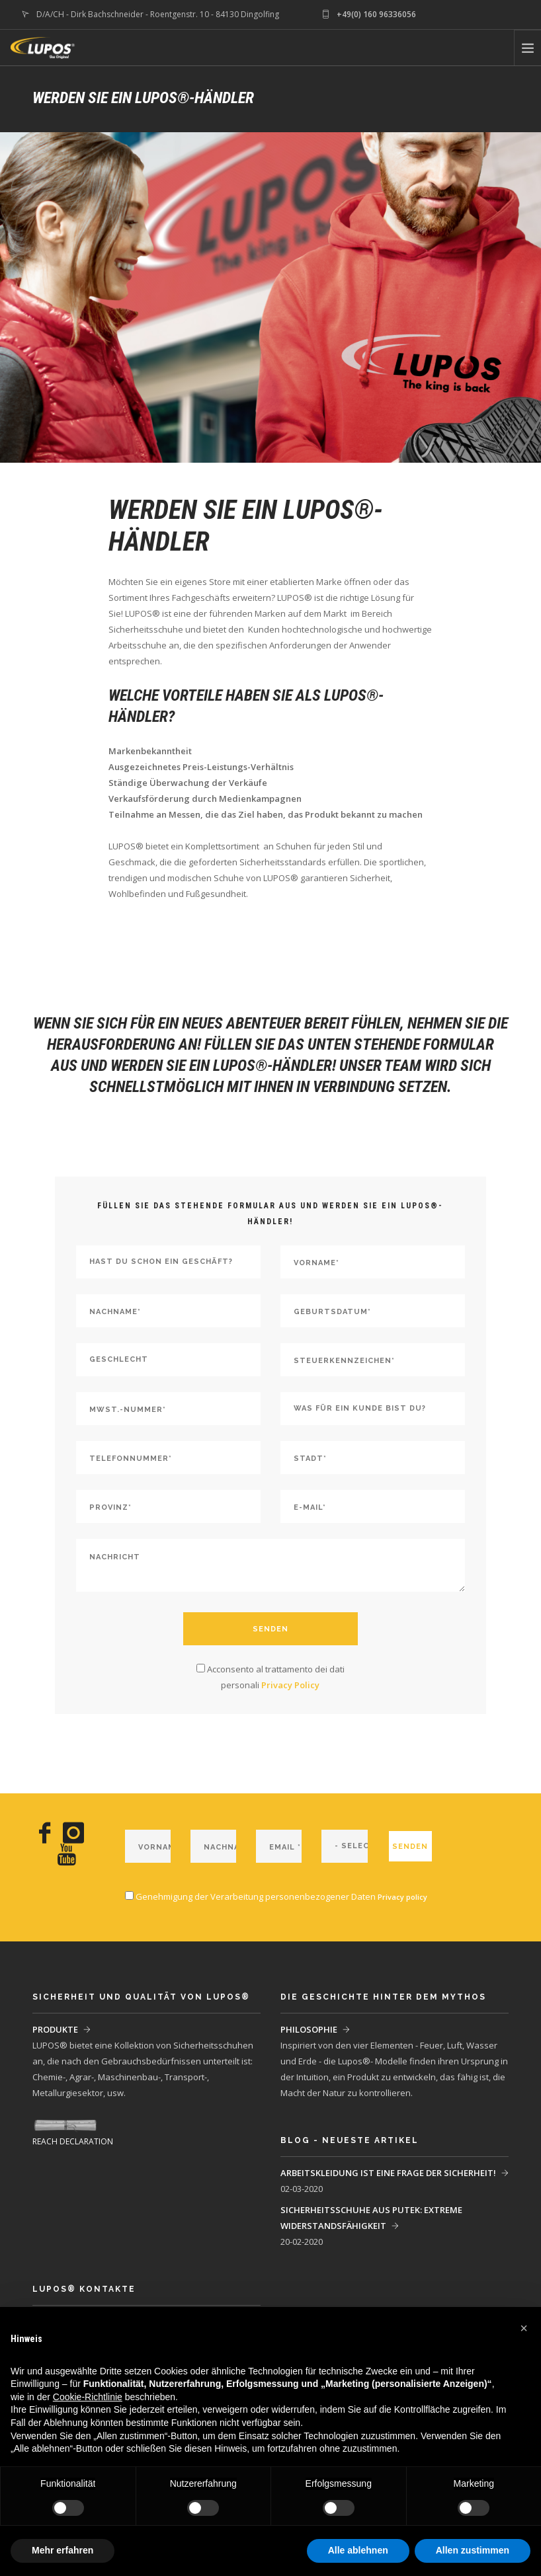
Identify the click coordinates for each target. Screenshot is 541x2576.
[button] (523, 2328)
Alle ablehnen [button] (358, 2550)
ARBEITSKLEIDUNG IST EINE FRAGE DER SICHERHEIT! (388, 2173)
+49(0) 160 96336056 (376, 14)
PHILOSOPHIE (308, 2029)
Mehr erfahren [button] (62, 2550)
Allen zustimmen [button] (472, 2550)
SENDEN (270, 1629)
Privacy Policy (290, 1685)
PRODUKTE (55, 2029)
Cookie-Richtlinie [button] (87, 2397)
